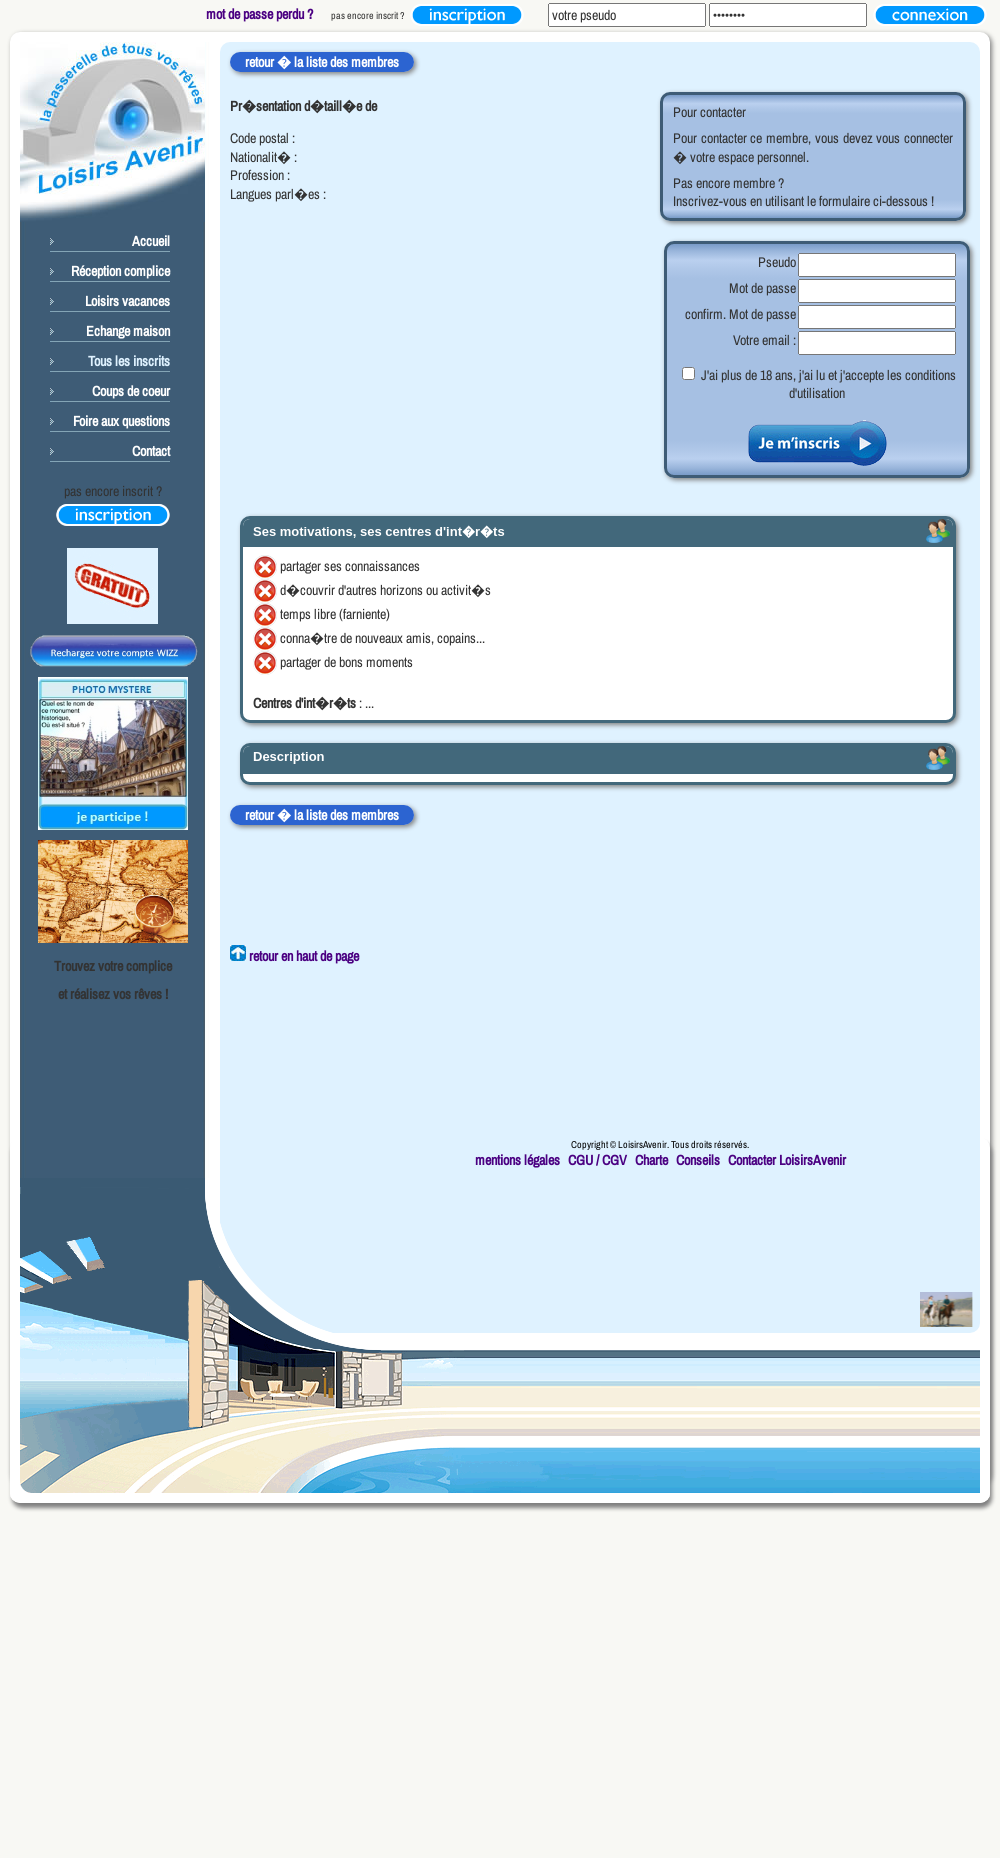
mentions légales (517, 1160)
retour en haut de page (294, 956)
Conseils (698, 1160)
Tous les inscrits (129, 361)
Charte (651, 1160)
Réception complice (120, 271)
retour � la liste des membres (322, 62)
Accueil (151, 241)
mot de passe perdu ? (259, 14)
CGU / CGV (597, 1160)
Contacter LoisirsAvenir (787, 1160)
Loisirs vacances (127, 301)
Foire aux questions (121, 421)
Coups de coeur (131, 391)
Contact (151, 451)
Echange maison (128, 331)
